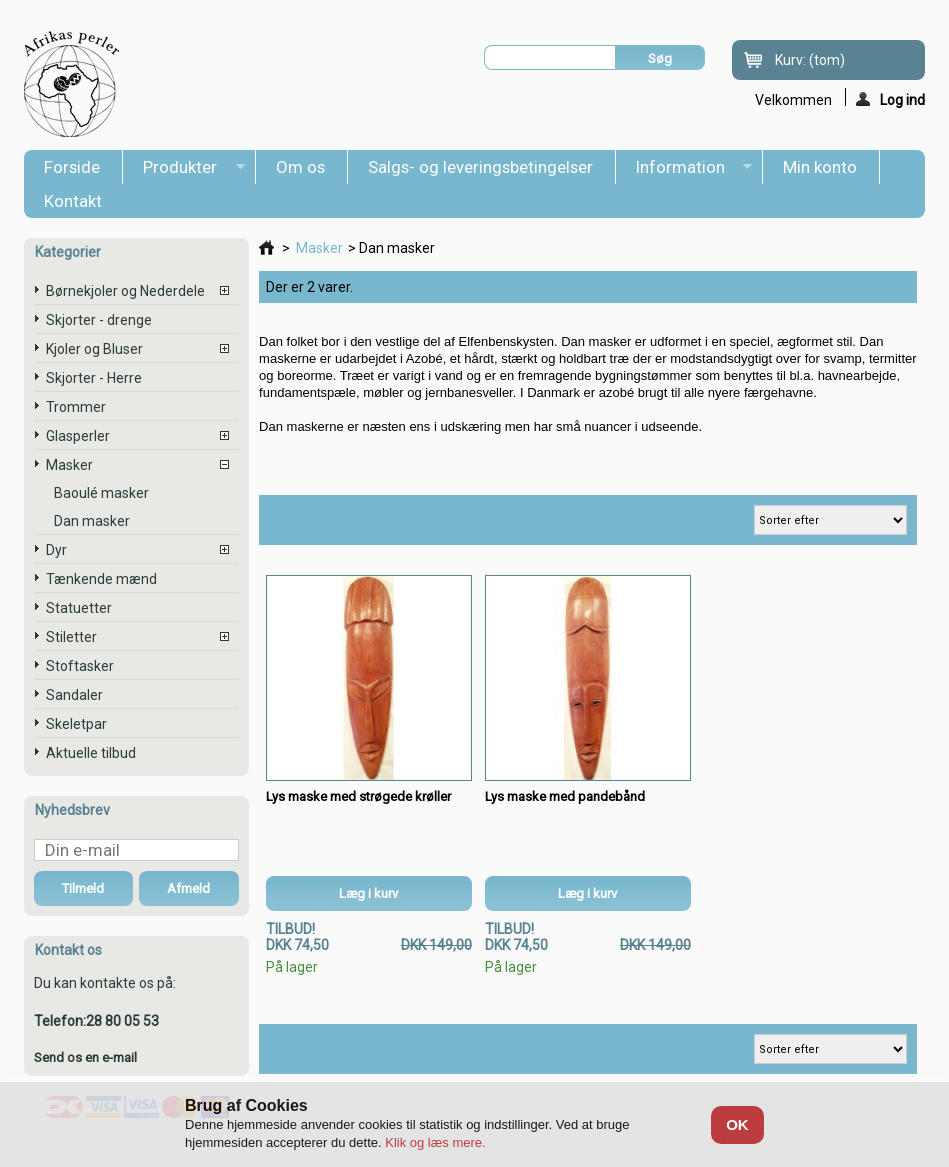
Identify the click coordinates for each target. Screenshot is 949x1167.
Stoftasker (80, 666)
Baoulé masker (101, 493)
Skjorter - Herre (94, 378)
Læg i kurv (368, 893)
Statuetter (79, 608)
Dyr (56, 550)
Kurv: (810, 60)
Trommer (76, 407)
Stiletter (71, 637)
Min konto (820, 167)
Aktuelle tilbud (91, 753)
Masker (69, 465)
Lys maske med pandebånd (565, 796)
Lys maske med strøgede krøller (358, 796)
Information (684, 170)
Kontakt (73, 201)
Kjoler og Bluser (94, 349)
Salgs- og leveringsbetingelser (480, 167)
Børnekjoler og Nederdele (125, 291)
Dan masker (92, 521)
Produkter (184, 170)
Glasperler (78, 436)
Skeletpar (76, 724)
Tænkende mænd (101, 579)
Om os (300, 167)
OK (737, 1124)
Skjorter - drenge (99, 320)
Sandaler (74, 695)
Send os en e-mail (85, 1057)
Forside (72, 167)
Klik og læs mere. (435, 1142)
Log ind (890, 99)
